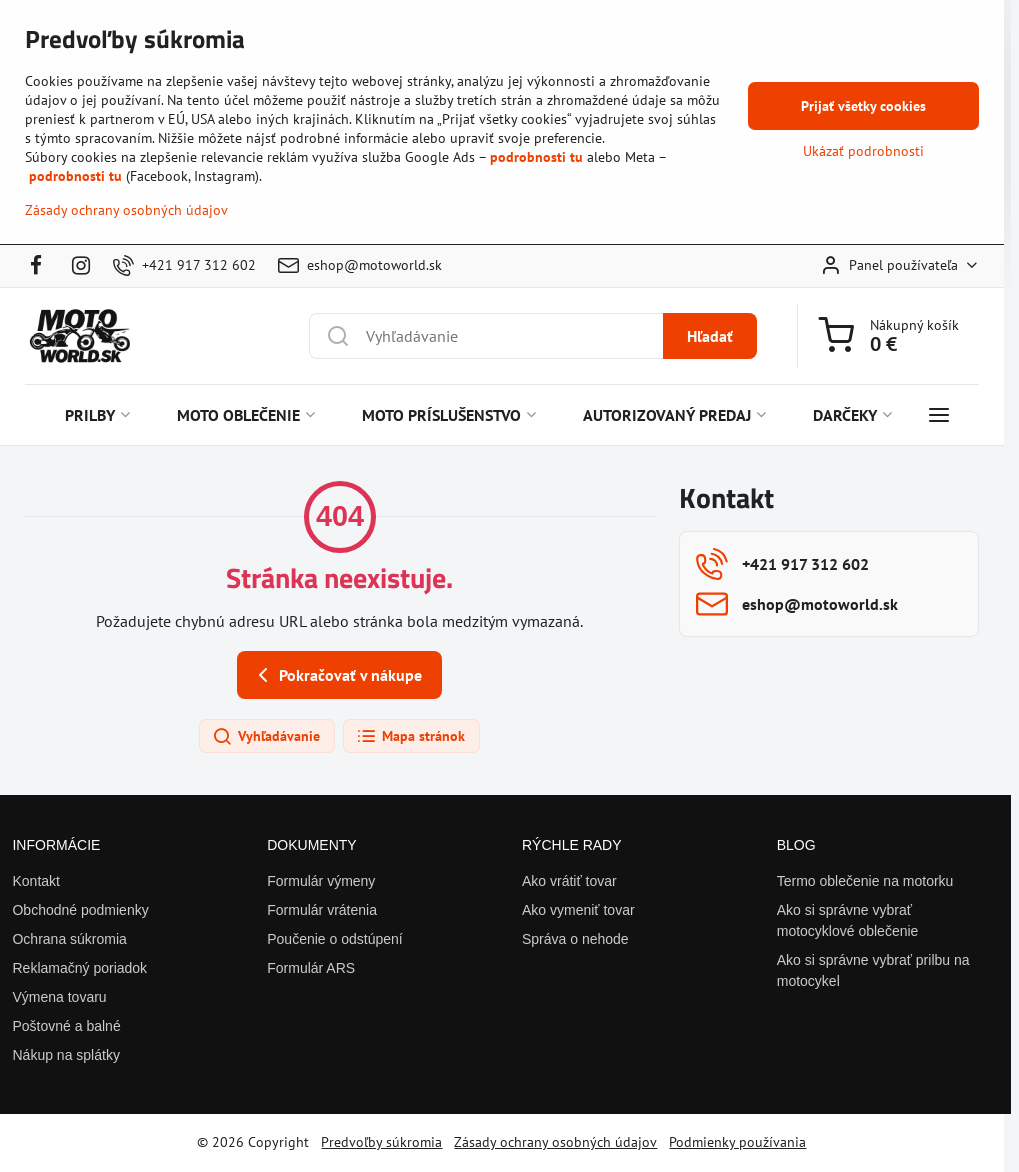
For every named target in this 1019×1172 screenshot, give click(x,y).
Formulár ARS (311, 968)
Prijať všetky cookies (863, 106)
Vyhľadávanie (266, 737)
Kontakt (35, 881)
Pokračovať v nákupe (336, 675)
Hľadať (710, 336)
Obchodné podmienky (80, 910)
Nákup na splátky (65, 1055)
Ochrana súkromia (69, 939)
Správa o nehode (575, 939)
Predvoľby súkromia (381, 1142)
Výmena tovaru (59, 997)
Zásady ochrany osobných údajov (555, 1142)
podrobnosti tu (536, 157)
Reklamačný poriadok (79, 968)
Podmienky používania (737, 1142)
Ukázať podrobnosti (863, 151)
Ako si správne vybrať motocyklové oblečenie (848, 920)
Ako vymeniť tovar (578, 910)
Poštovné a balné (66, 1026)
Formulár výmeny (321, 881)
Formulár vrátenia (322, 910)
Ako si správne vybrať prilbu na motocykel (873, 970)
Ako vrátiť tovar (569, 881)
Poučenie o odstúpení (334, 939)
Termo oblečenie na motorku (865, 881)
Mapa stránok (410, 737)
